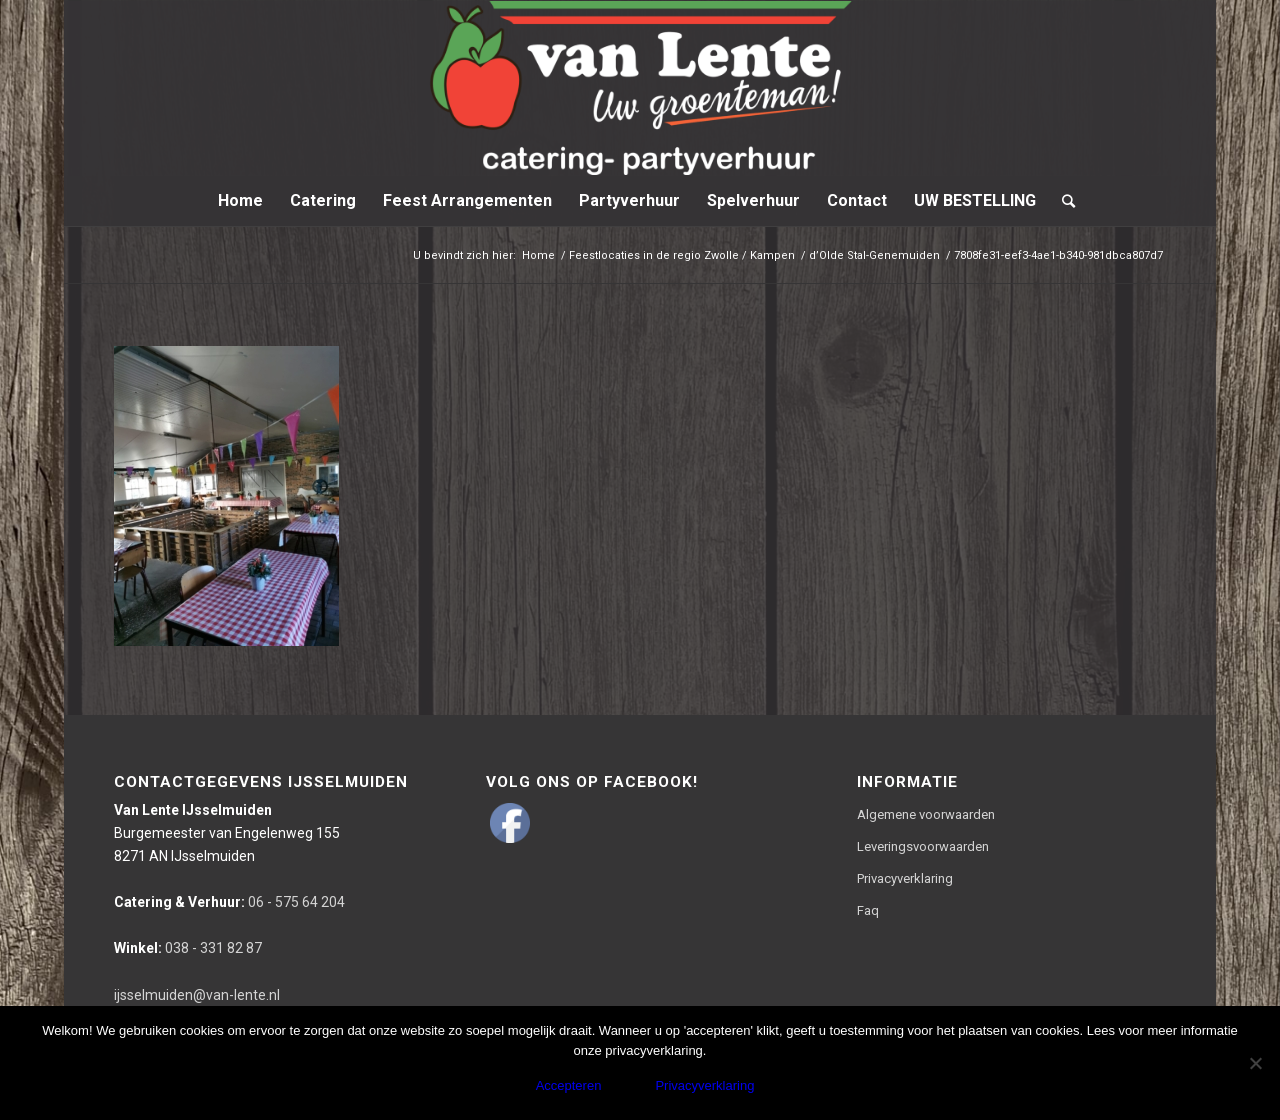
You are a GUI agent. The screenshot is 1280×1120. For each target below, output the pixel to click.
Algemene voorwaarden (926, 814)
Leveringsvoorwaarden (923, 846)
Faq (868, 910)
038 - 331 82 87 (188, 948)
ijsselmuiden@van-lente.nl (197, 995)
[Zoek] (1062, 201)
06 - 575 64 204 (229, 902)
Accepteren (569, 1085)
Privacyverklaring (905, 878)
